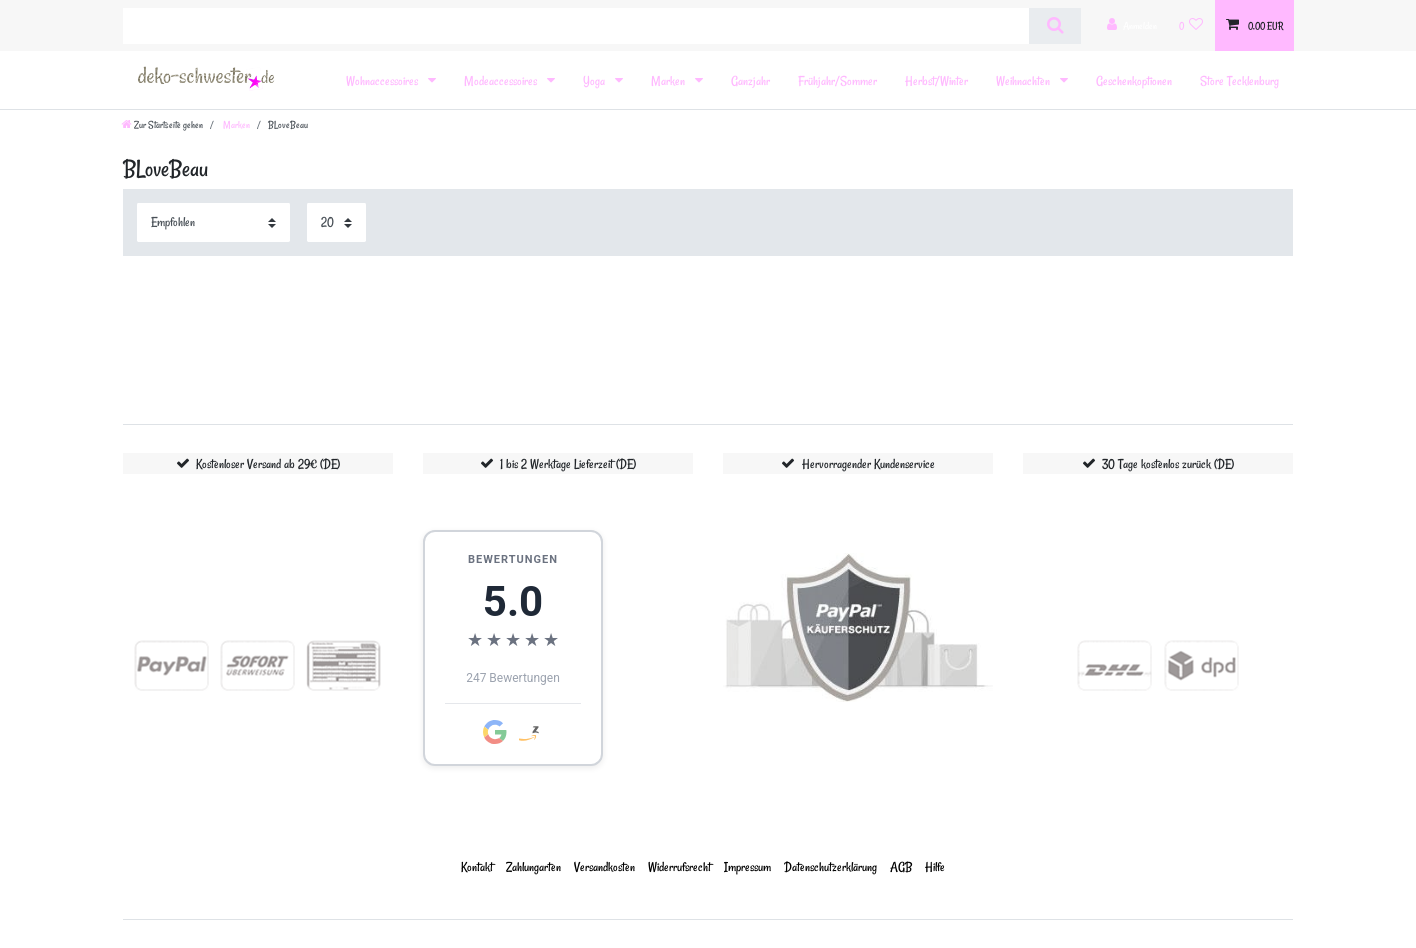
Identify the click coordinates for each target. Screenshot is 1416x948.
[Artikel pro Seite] (336, 222)
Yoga (595, 80)
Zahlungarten (533, 866)
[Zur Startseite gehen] (162, 125)
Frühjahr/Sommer (837, 80)
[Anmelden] (1132, 25)
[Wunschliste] (1191, 25)
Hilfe (935, 866)
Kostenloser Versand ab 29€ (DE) (268, 463)
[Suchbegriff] (576, 26)
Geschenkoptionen (1134, 80)
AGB (901, 866)
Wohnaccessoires (383, 80)
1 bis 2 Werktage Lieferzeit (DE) (568, 463)
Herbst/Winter (936, 80)
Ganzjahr (750, 80)
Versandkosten (604, 866)
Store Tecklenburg (1239, 80)
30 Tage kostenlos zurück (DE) (1168, 463)
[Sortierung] (213, 222)
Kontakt (477, 866)
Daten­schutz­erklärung (830, 866)
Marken (669, 80)
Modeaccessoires (502, 80)
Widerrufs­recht (679, 866)
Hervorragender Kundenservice (868, 463)
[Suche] (1054, 26)
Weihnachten (1024, 80)
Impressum (747, 866)
